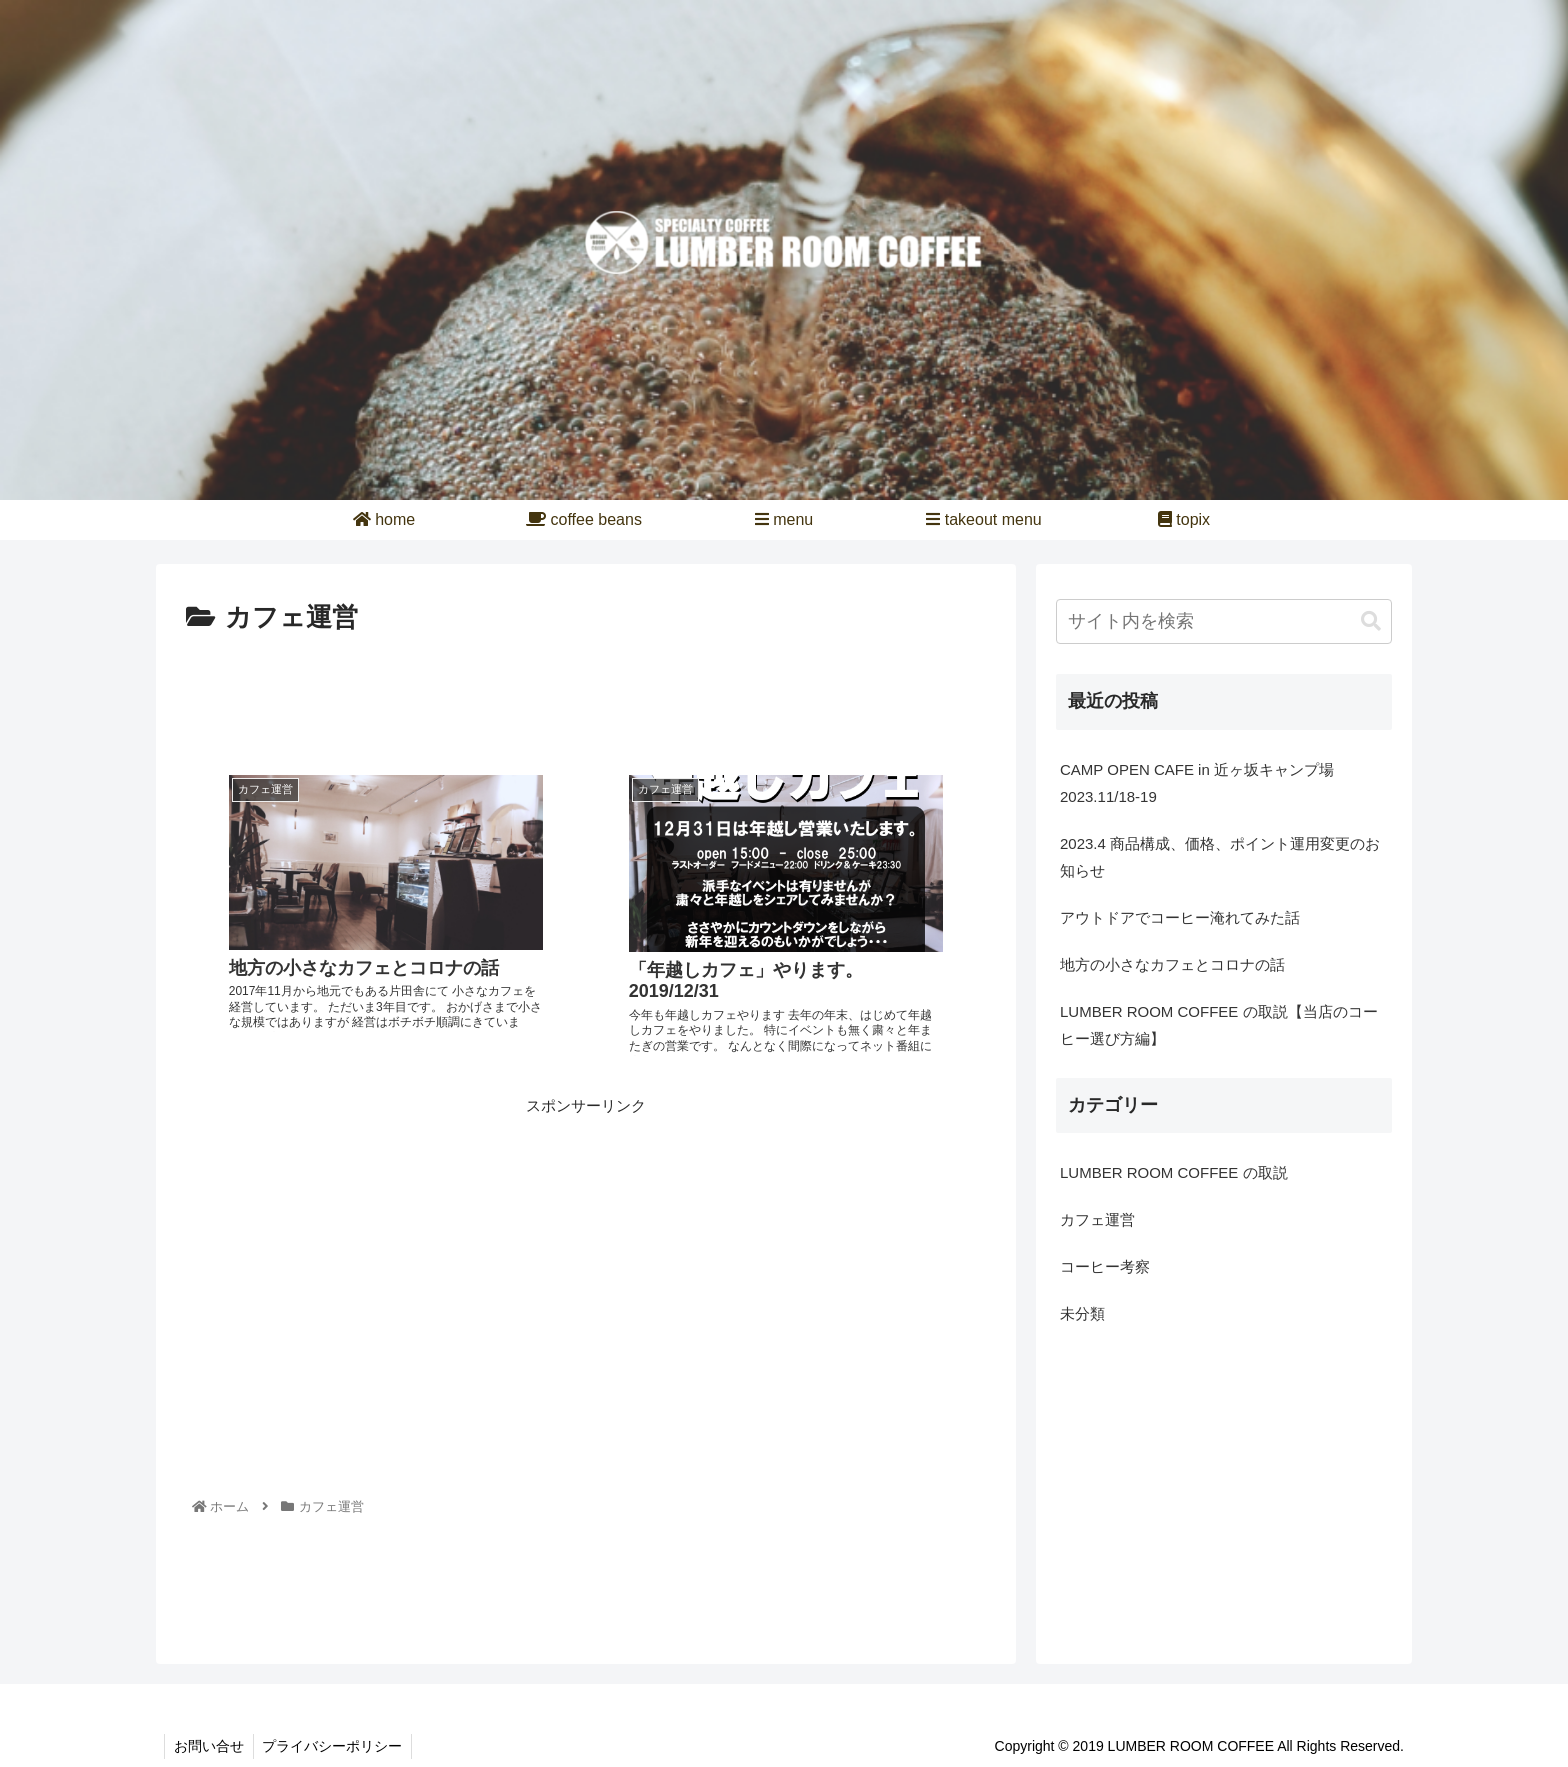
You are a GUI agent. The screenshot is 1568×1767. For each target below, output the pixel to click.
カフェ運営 (1097, 1219)
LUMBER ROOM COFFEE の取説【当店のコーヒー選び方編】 (1219, 1025)
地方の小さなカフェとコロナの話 (1172, 964)
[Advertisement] (586, 696)
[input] (1224, 621)
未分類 (1082, 1313)
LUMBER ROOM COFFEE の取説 (1174, 1172)
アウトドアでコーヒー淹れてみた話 (1180, 917)
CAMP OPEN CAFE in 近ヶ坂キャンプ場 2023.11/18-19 (1204, 783)
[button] (1371, 621)
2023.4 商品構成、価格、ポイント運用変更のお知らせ (1220, 857)
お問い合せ (210, 1746)
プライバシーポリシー (336, 1746)
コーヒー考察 (1105, 1266)
